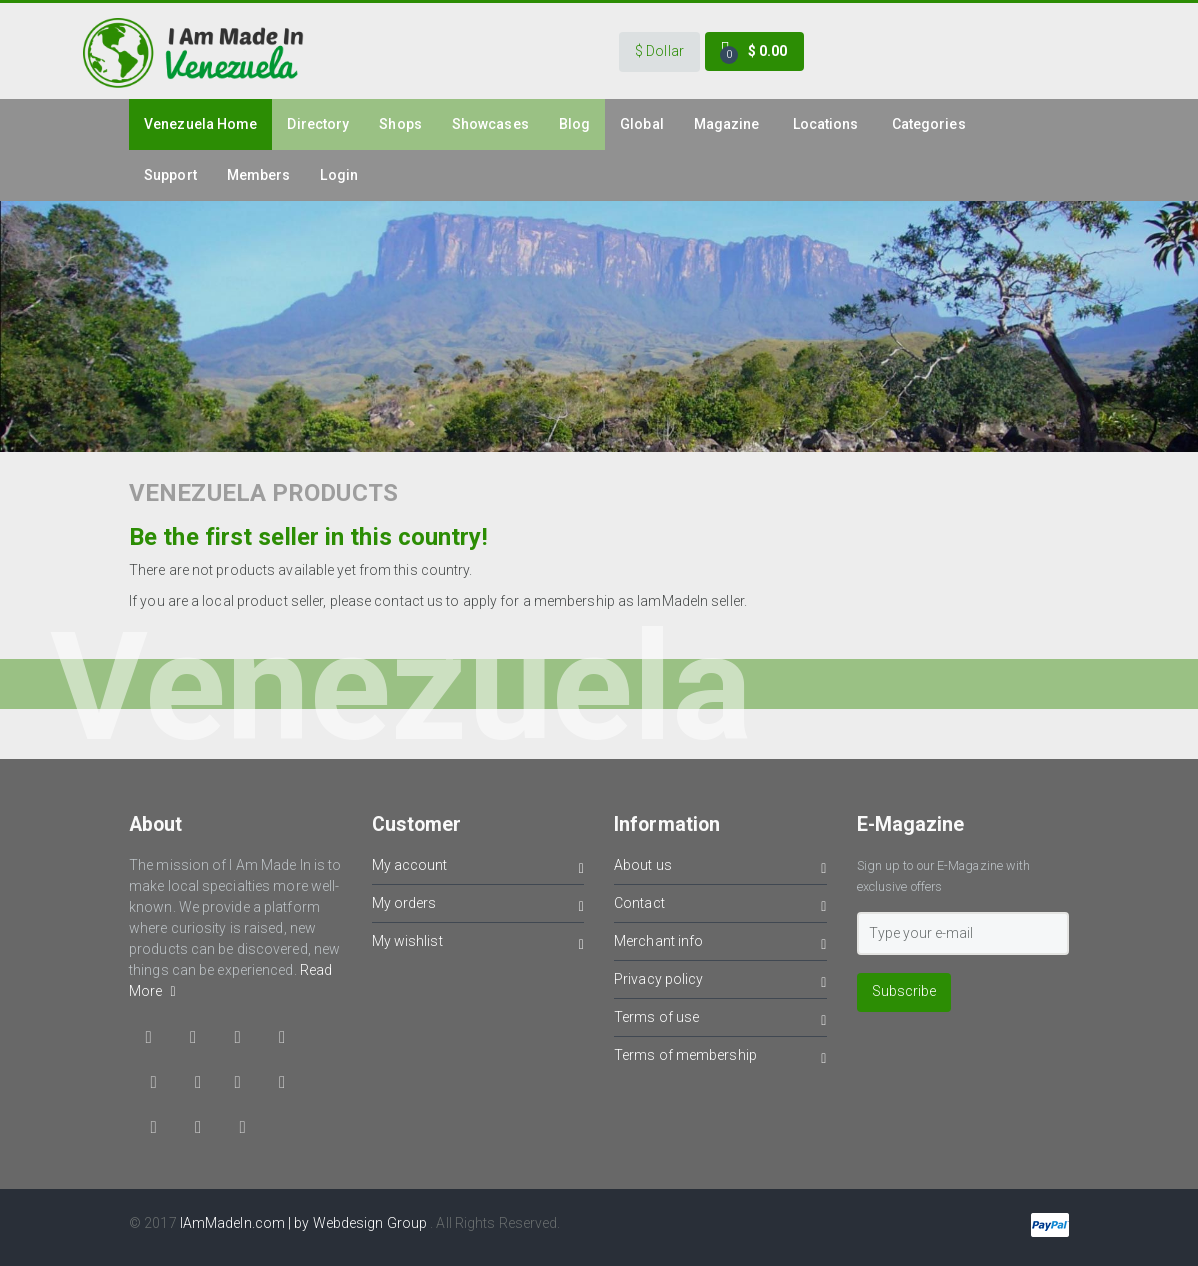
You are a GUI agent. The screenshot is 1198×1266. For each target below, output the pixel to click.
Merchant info (720, 944)
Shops (400, 124)
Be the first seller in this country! (308, 537)
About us (720, 868)
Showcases (490, 124)
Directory (318, 124)
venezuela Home (200, 124)
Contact (720, 906)
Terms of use (720, 1020)
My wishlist (478, 944)
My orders (478, 906)
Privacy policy (720, 982)
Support (170, 175)
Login (339, 175)
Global (642, 124)
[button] (659, 52)
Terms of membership (720, 1058)
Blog (574, 124)
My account (478, 868)
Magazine (727, 124)
